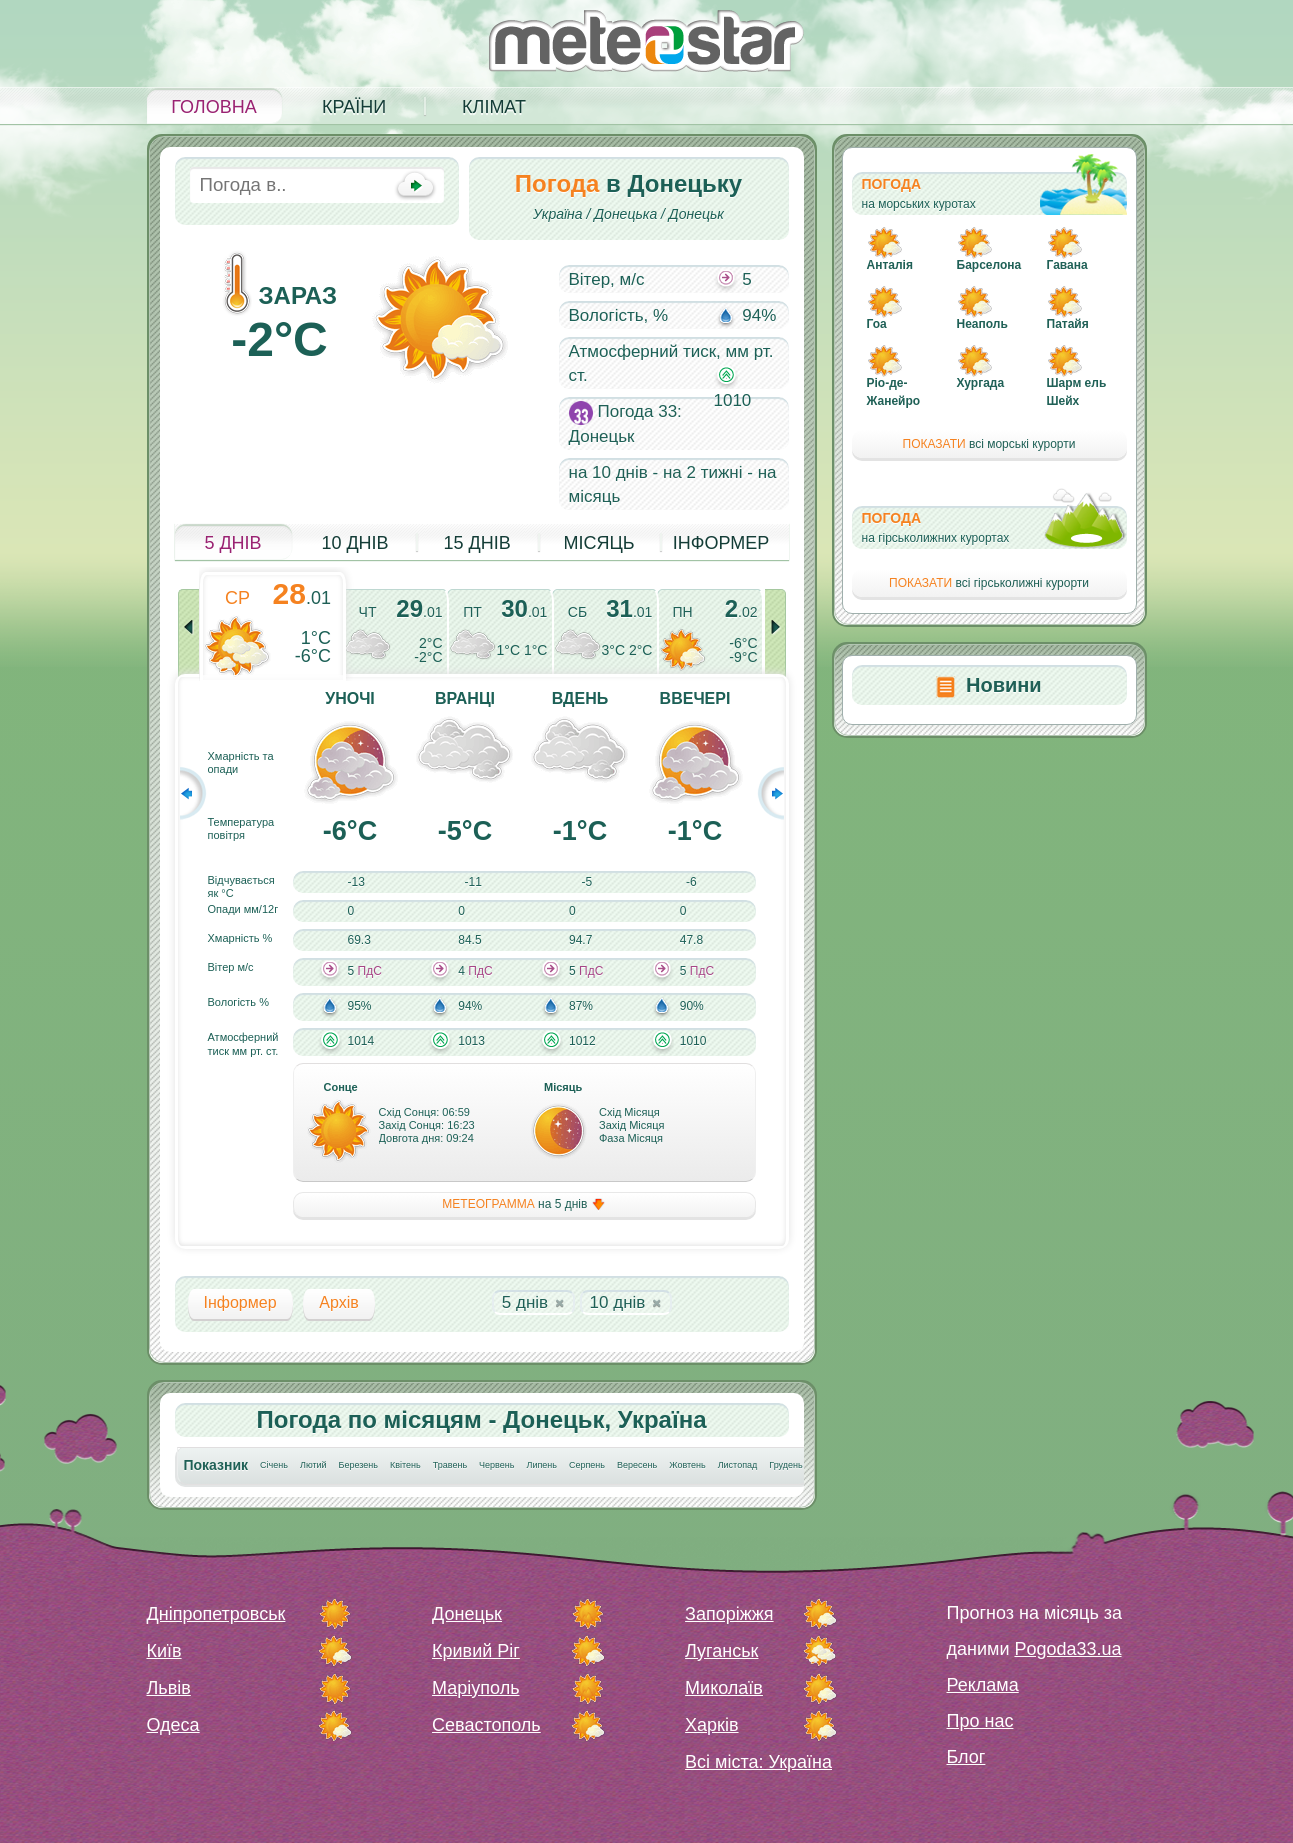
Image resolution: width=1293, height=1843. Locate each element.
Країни (354, 107)
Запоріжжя (729, 1614)
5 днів (232, 543)
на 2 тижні (703, 472)
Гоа (877, 324)
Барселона (989, 265)
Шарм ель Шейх (1077, 392)
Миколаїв (724, 1688)
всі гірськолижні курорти (989, 583)
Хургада (981, 383)
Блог (966, 1757)
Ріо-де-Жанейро (894, 392)
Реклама (983, 1685)
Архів (338, 1302)
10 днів (354, 543)
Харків (711, 1725)
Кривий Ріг (476, 1651)
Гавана (1067, 265)
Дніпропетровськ (216, 1614)
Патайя (1068, 324)
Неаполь (982, 324)
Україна (558, 214)
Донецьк (696, 214)
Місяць (598, 543)
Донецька (625, 214)
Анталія (890, 265)
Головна (213, 107)
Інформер (721, 543)
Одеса (173, 1725)
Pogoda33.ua (1067, 1649)
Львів (169, 1688)
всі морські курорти (989, 444)
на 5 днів (523, 1204)
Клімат (494, 107)
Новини (1004, 685)
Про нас (980, 1721)
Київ (164, 1651)
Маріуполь (475, 1688)
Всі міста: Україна (758, 1762)
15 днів (476, 543)
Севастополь (486, 1725)
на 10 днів (608, 472)
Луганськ (721, 1651)
